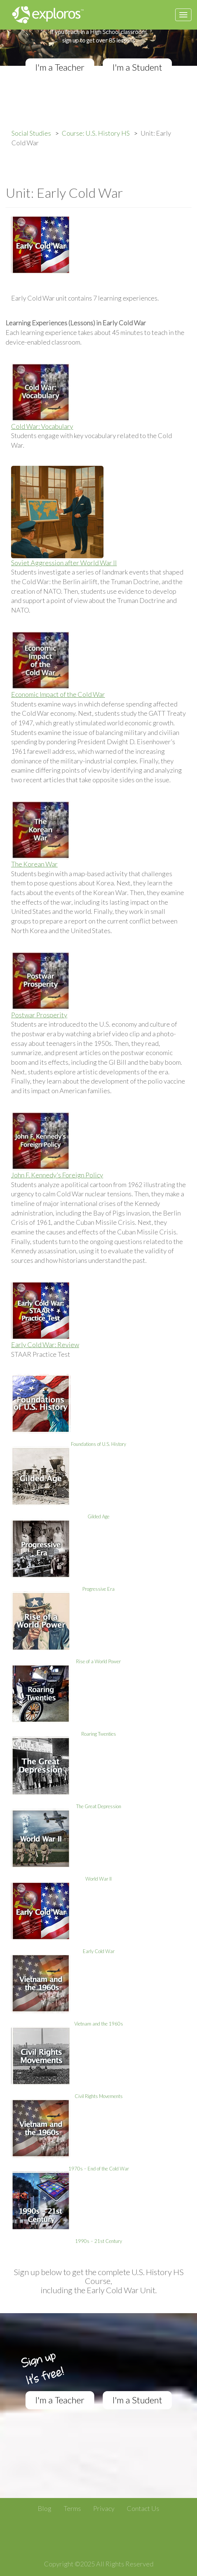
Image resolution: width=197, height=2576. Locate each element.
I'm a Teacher (60, 67)
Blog (44, 2508)
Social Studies (31, 133)
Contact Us (143, 2508)
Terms (72, 2508)
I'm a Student (137, 67)
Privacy (104, 2508)
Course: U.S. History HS (96, 133)
